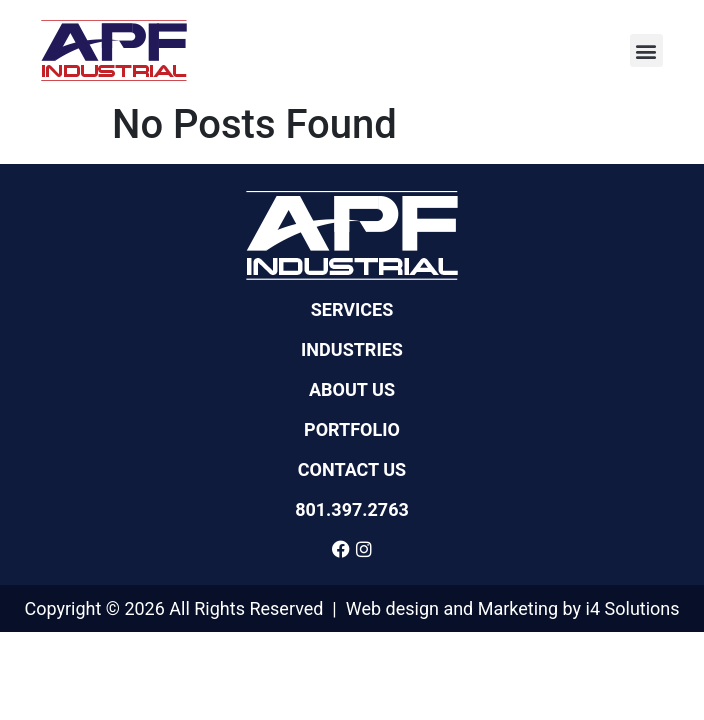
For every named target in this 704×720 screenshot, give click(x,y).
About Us (352, 390)
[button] (646, 50)
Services (352, 310)
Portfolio (352, 430)
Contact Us (352, 470)
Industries (352, 350)
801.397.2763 (352, 510)
